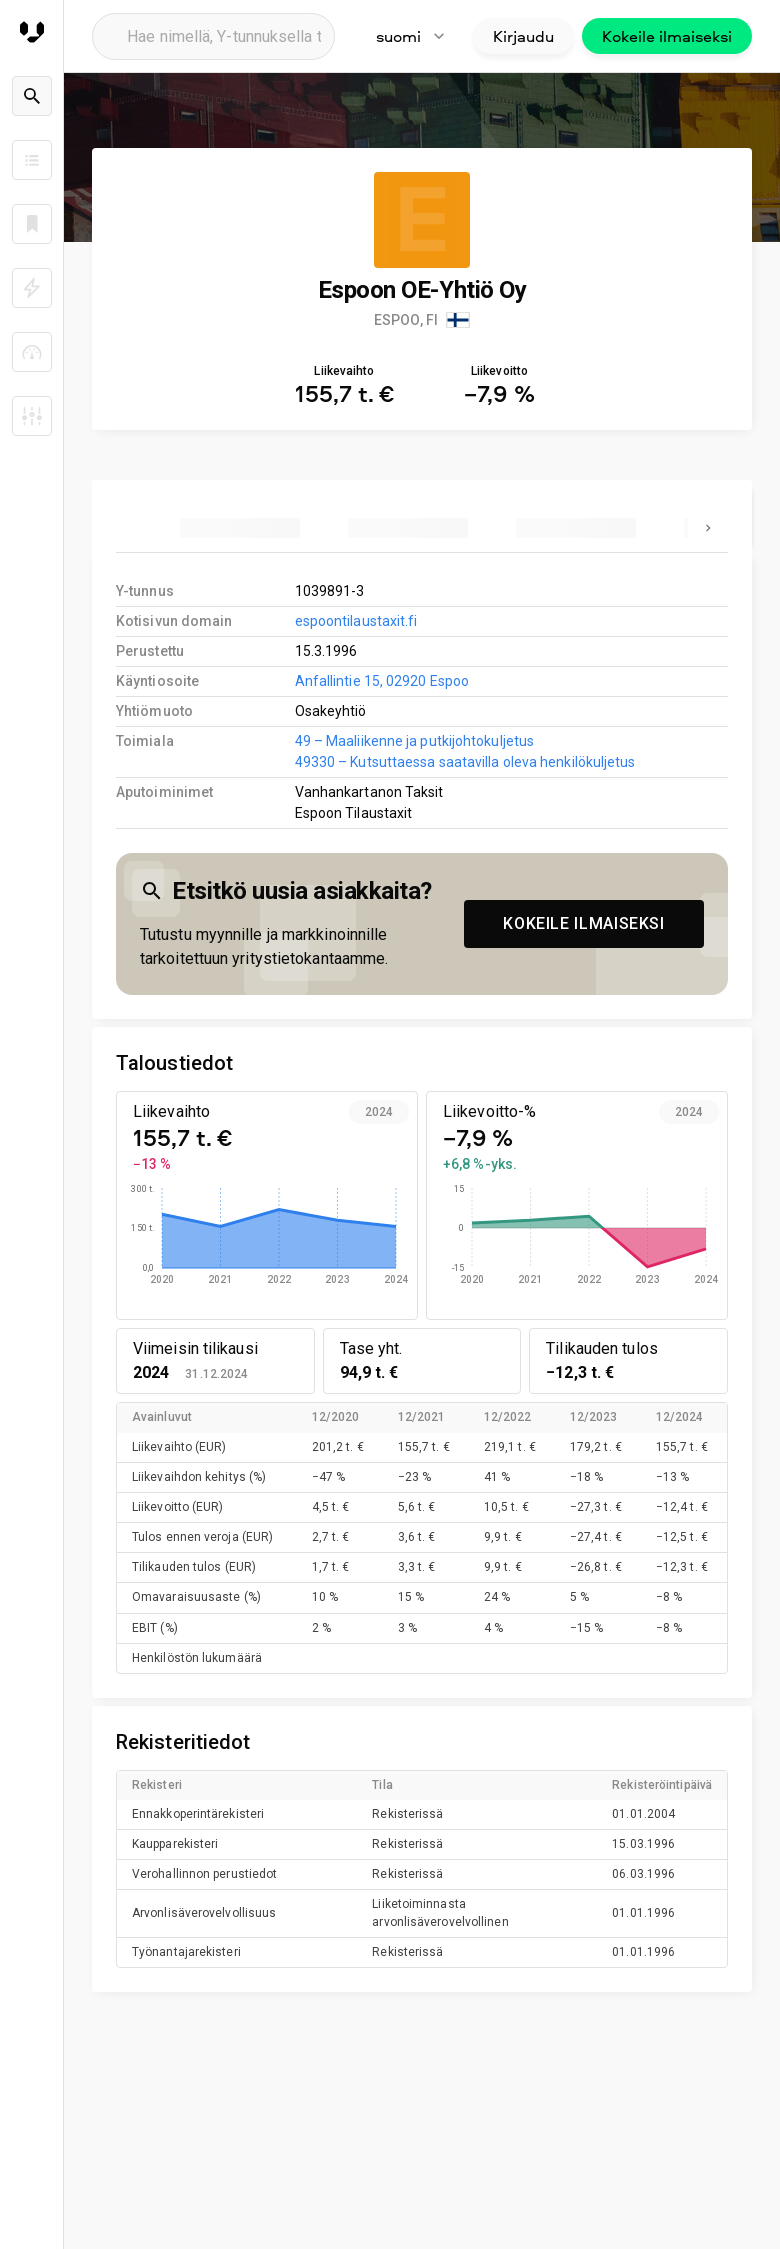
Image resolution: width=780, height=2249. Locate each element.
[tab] (240, 528)
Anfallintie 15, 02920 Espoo (382, 681)
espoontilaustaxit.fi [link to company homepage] (356, 621)
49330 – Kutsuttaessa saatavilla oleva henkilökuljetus (465, 762)
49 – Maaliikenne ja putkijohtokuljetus (415, 741)
